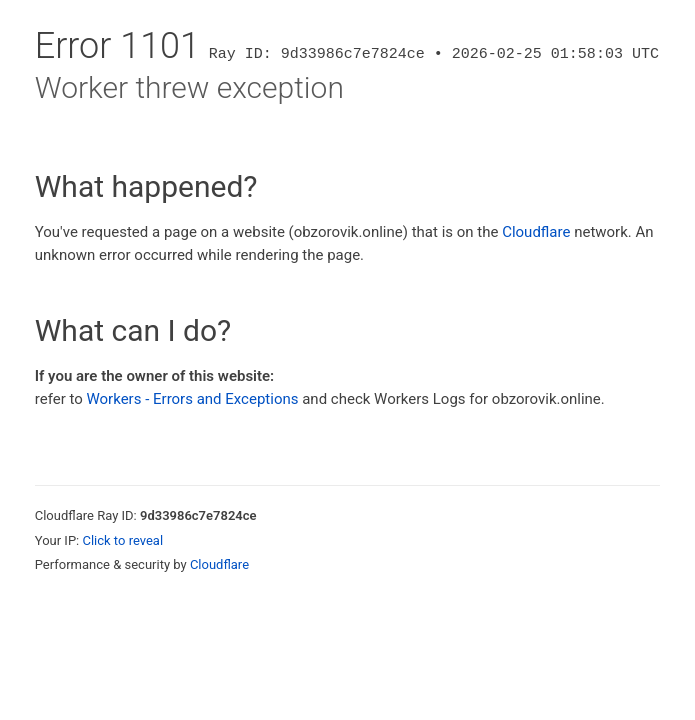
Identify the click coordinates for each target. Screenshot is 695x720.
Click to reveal (122, 540)
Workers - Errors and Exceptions (192, 399)
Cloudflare (536, 232)
